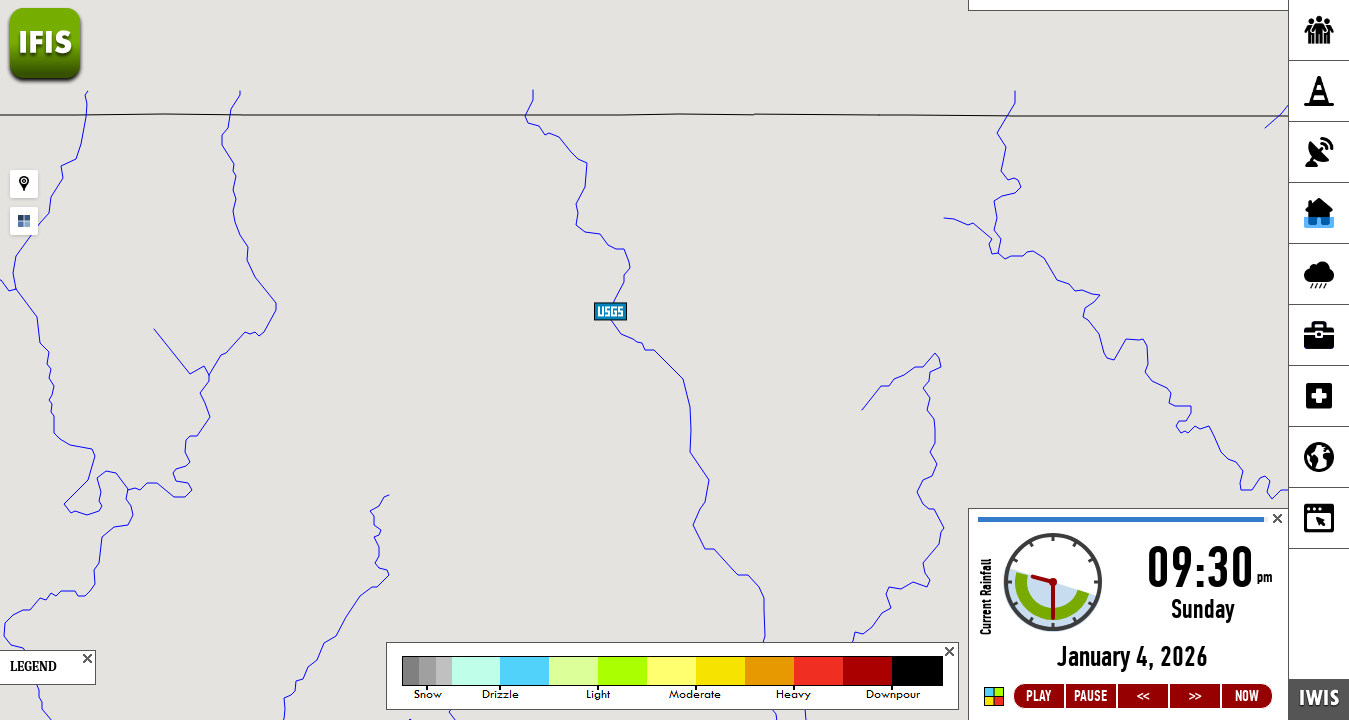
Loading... (1128, 614)
